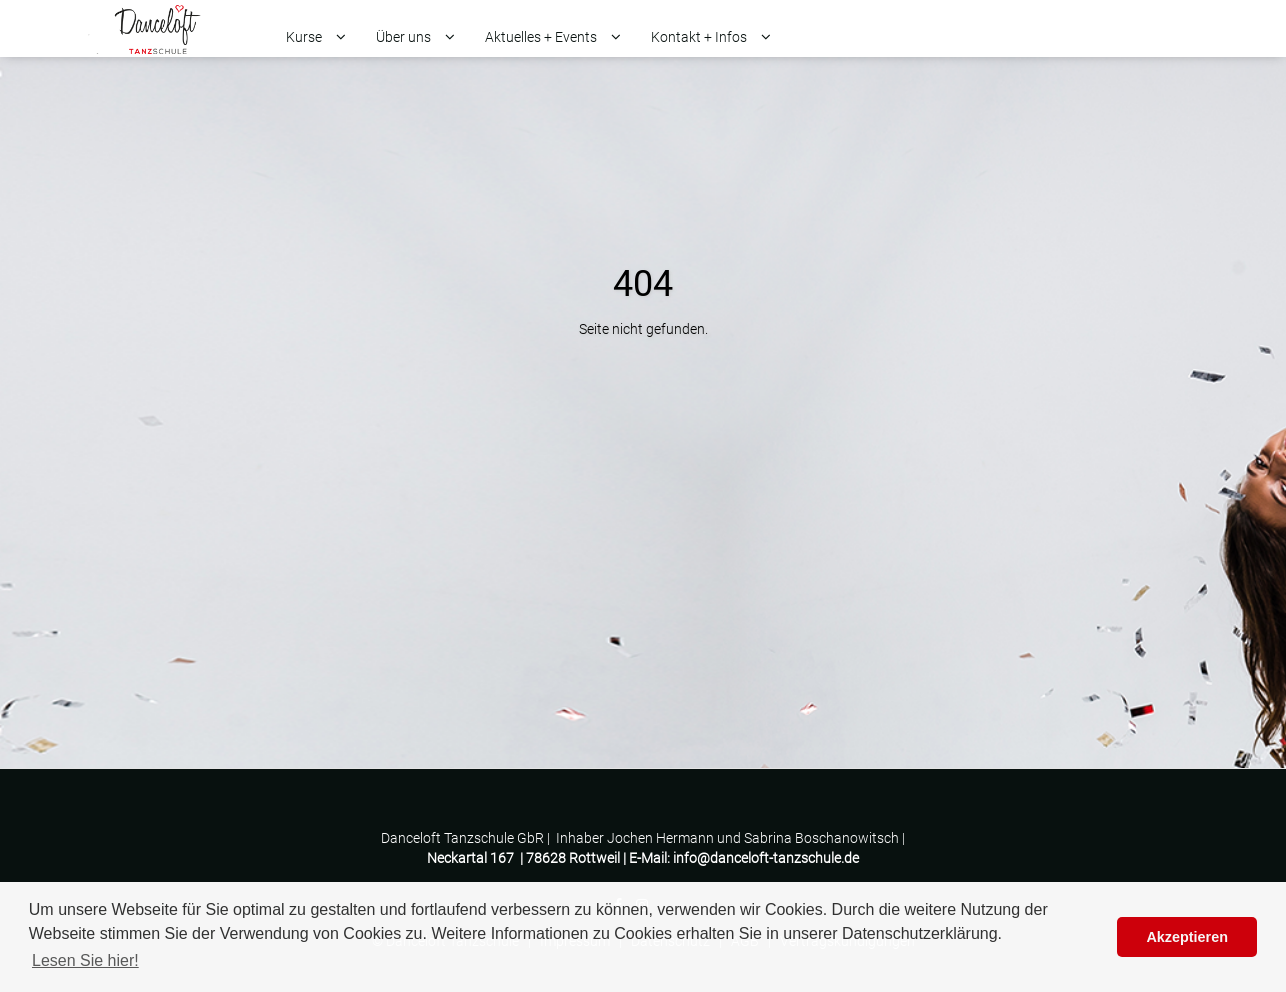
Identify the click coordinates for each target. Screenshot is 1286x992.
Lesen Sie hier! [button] (85, 960)
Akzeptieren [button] (1187, 937)
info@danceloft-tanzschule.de (766, 858)
